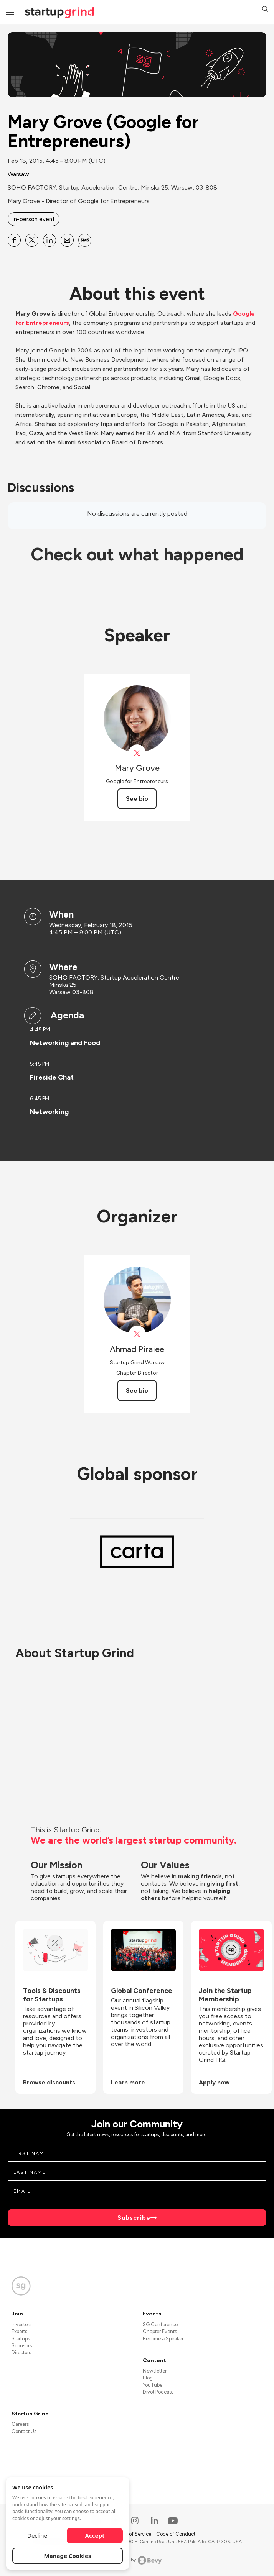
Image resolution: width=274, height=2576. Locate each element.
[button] (265, 10)
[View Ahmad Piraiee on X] (137, 1334)
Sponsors (22, 2345)
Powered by (137, 2560)
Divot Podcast (158, 2392)
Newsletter (155, 2371)
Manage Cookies (67, 2556)
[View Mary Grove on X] (137, 753)
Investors (21, 2324)
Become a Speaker (163, 2339)
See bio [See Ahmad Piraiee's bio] (137, 1390)
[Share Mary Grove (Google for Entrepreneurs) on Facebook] (14, 240)
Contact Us (24, 2431)
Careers (20, 2424)
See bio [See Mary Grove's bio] (137, 798)
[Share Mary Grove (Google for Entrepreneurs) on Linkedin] (49, 240)
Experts (19, 2331)
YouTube (152, 2385)
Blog (148, 2378)
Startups (21, 2339)
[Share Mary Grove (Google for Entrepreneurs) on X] (32, 240)
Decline (37, 2535)
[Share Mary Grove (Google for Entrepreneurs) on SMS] (84, 240)
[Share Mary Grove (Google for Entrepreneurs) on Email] (67, 240)
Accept (95, 2535)
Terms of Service (133, 2534)
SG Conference (160, 2324)
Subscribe (133, 2217)
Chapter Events (160, 2331)
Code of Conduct (175, 2534)
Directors (21, 2352)
